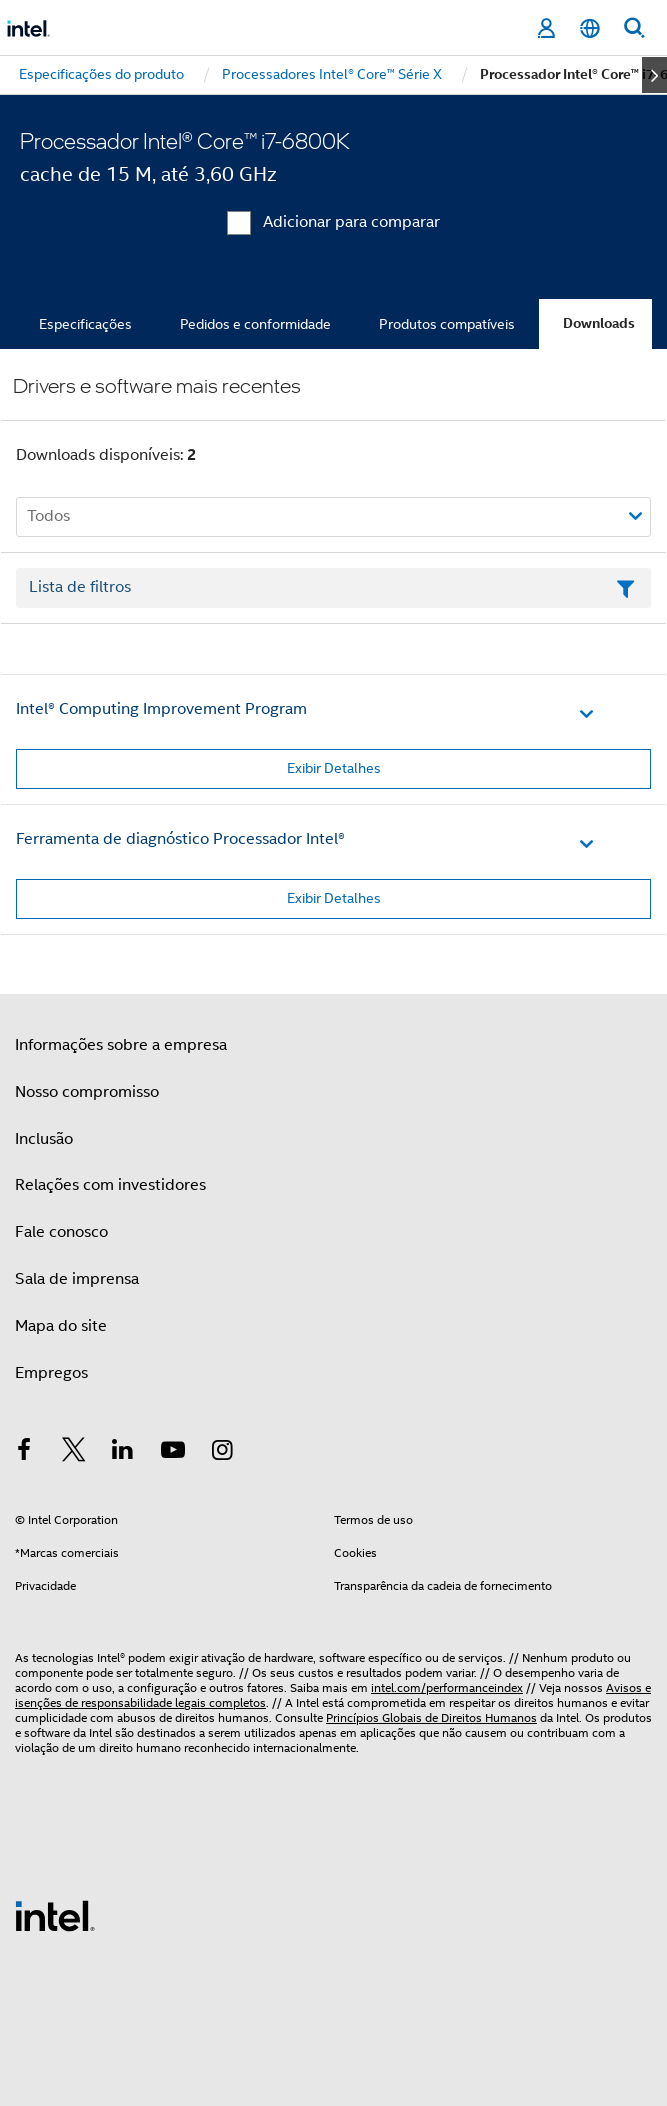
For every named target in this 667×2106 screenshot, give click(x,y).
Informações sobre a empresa (121, 1045)
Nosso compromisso (87, 1092)
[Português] (590, 28)
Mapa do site (61, 1326)
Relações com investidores (110, 1185)
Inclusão (44, 1139)
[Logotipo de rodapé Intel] (55, 1915)
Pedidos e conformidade (255, 324)
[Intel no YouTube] (173, 1453)
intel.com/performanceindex (447, 1687)
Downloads (599, 323)
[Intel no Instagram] (222, 1453)
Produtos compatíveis (447, 324)
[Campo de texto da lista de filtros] (333, 588)
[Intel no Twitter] (74, 1453)
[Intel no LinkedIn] (123, 1453)
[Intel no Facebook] (24, 1453)
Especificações (85, 324)
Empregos (51, 1373)
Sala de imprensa (77, 1279)
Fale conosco (61, 1232)
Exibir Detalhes (334, 768)
